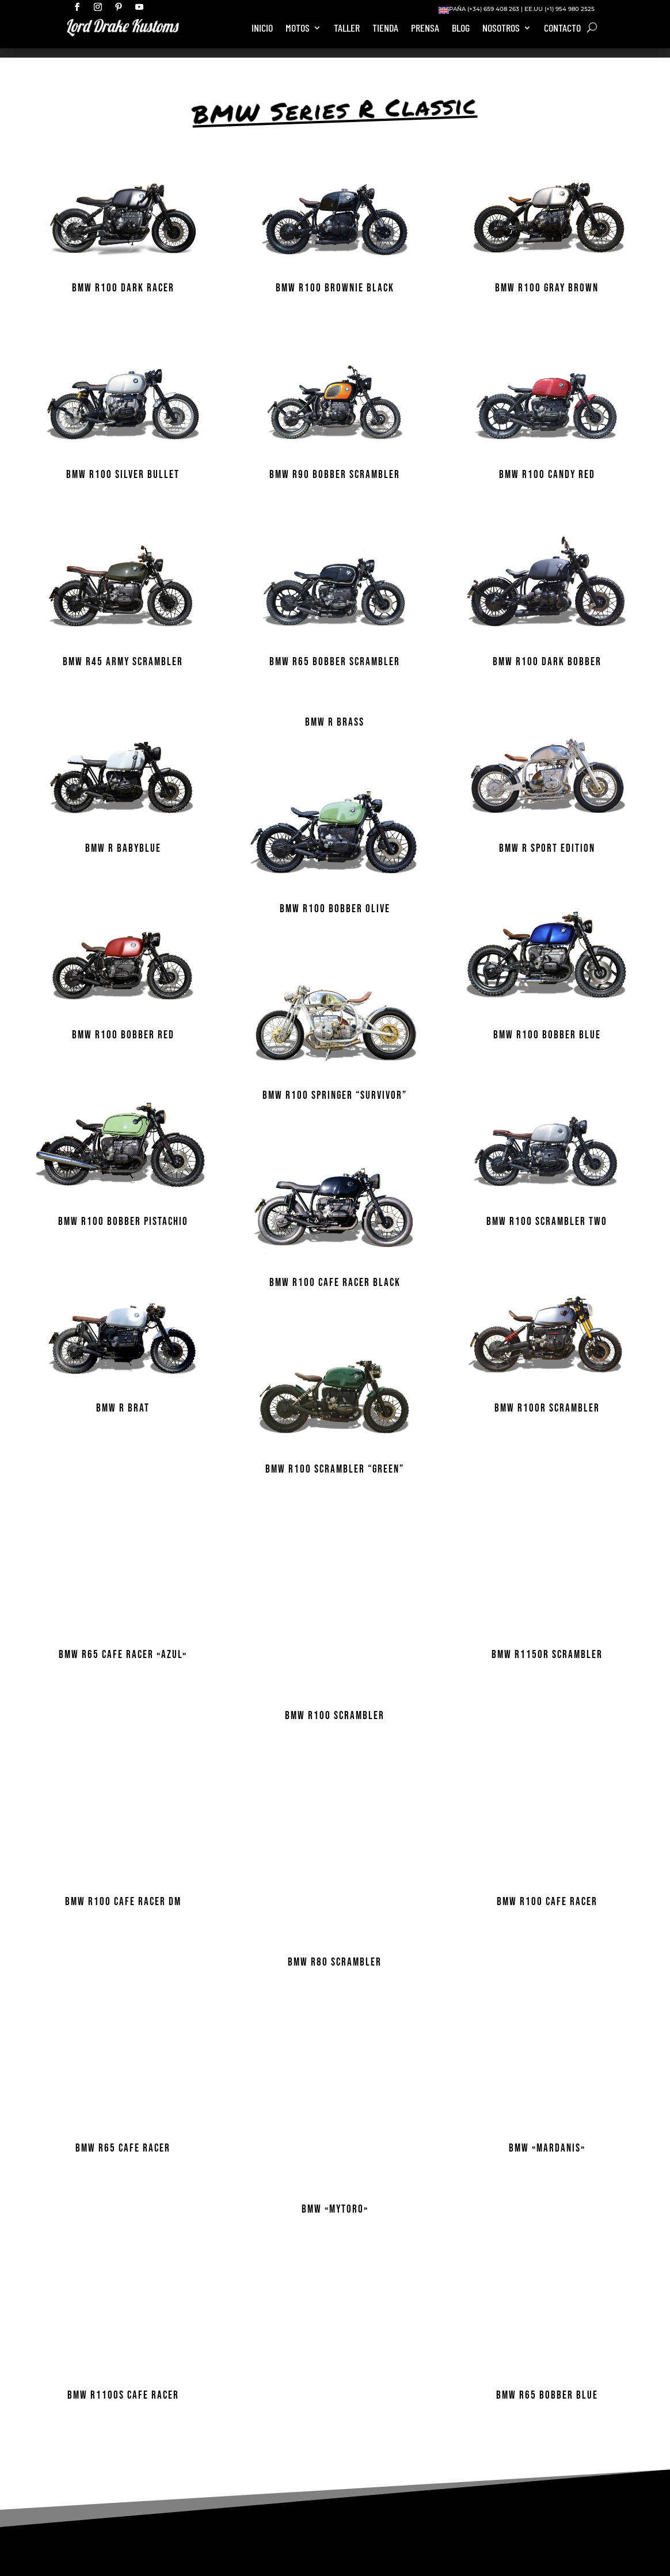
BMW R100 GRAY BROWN (547, 288)
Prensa (425, 29)
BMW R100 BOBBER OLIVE (335, 909)
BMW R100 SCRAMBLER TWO (546, 1221)
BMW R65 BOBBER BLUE (547, 2395)
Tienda (385, 29)
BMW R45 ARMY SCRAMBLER (123, 662)
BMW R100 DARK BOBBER (547, 662)
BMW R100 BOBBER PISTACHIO (123, 1221)
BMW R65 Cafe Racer (122, 2148)
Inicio (262, 29)
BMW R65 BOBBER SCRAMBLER (334, 662)
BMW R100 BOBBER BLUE (547, 1035)
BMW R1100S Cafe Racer (123, 2395)
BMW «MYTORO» (335, 2209)
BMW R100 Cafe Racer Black (335, 1282)
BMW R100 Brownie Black (335, 288)
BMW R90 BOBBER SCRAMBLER (334, 474)
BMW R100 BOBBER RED (123, 1035)
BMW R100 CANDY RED (547, 474)
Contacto (562, 29)
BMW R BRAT (123, 1408)
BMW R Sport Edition (547, 848)
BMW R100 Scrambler (335, 1716)
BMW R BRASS (334, 722)
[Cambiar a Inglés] (443, 9)
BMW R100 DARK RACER (123, 288)
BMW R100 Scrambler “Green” (334, 1469)
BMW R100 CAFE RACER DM (123, 1902)
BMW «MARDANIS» (547, 2148)
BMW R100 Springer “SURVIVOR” (334, 1095)
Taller (347, 29)
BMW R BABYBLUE (123, 848)
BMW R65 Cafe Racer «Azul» (123, 1654)
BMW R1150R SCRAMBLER (547, 1654)
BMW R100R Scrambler (547, 1408)
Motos (297, 29)
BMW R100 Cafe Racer (547, 1902)
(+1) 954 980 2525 (570, 9)
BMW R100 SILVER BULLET (123, 474)
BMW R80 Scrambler (335, 1962)
